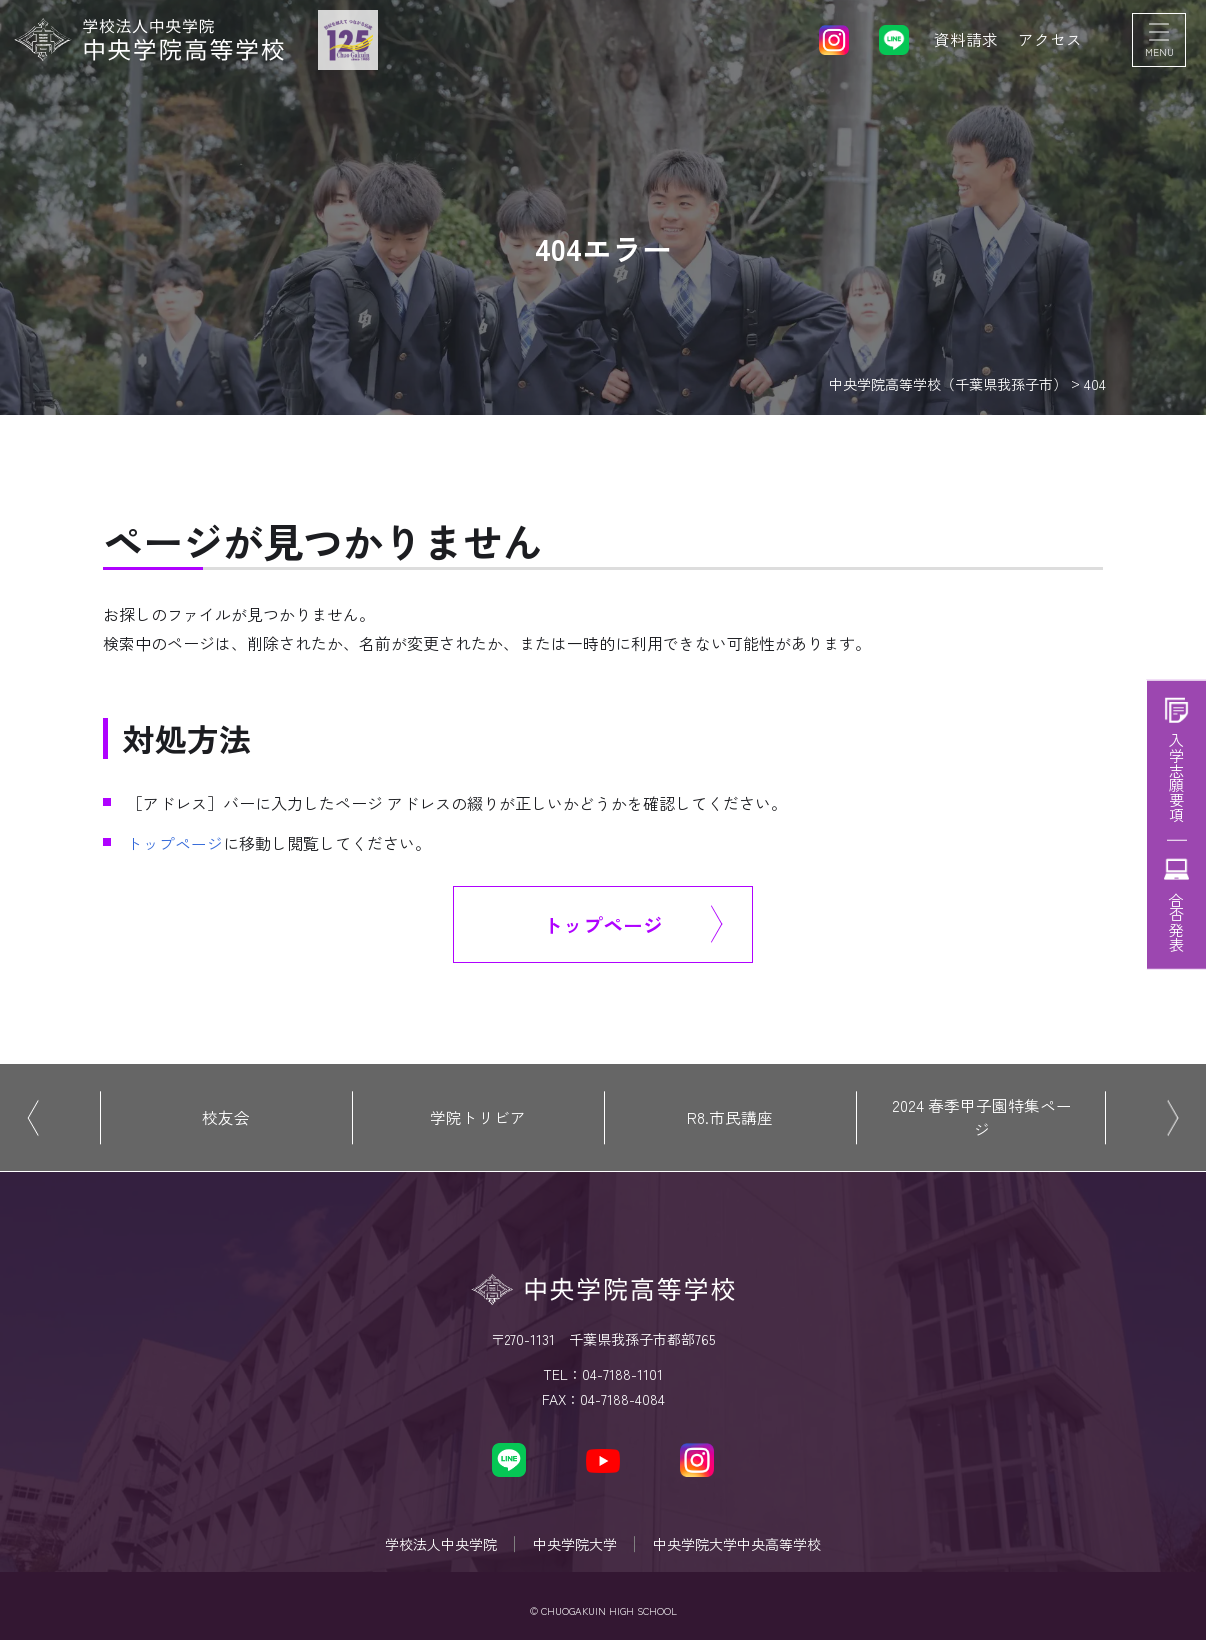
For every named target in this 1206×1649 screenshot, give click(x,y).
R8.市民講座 (730, 1120)
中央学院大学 (575, 1550)
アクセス (1050, 40)
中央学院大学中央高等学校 (741, 1550)
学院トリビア (478, 1120)
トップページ (175, 843)
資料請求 (966, 40)
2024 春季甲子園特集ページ (982, 1120)
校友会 (226, 1120)
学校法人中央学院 (437, 1550)
